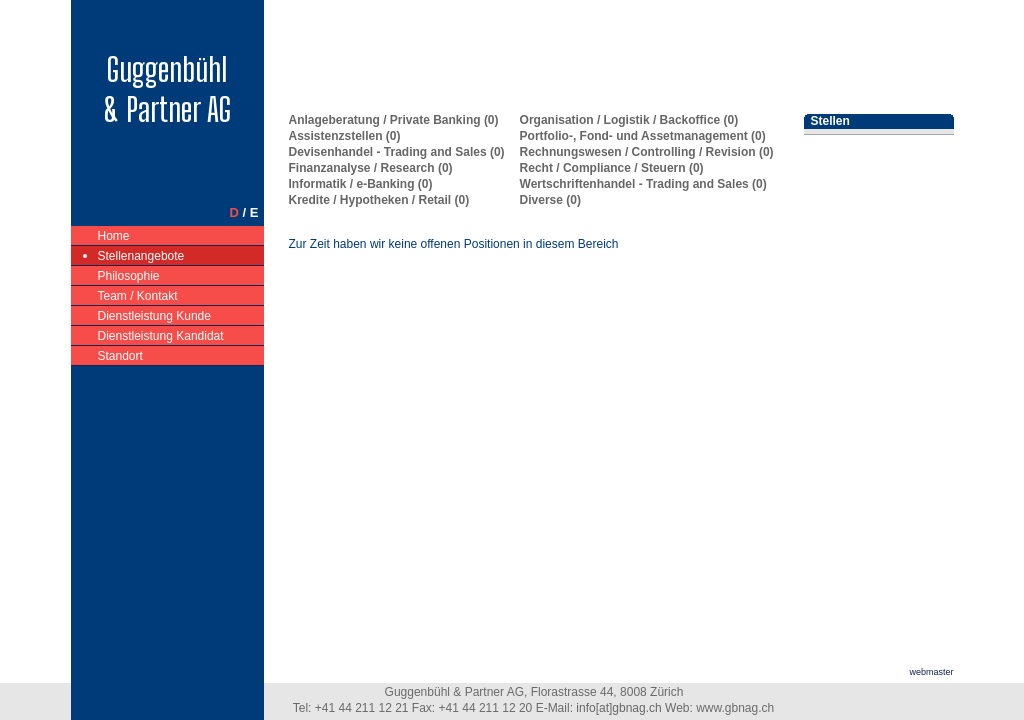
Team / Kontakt (138, 294)
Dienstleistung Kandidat (161, 334)
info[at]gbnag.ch (618, 708)
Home (114, 234)
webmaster (931, 672)
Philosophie (129, 274)
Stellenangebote (142, 254)
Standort (121, 354)
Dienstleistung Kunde (155, 314)
